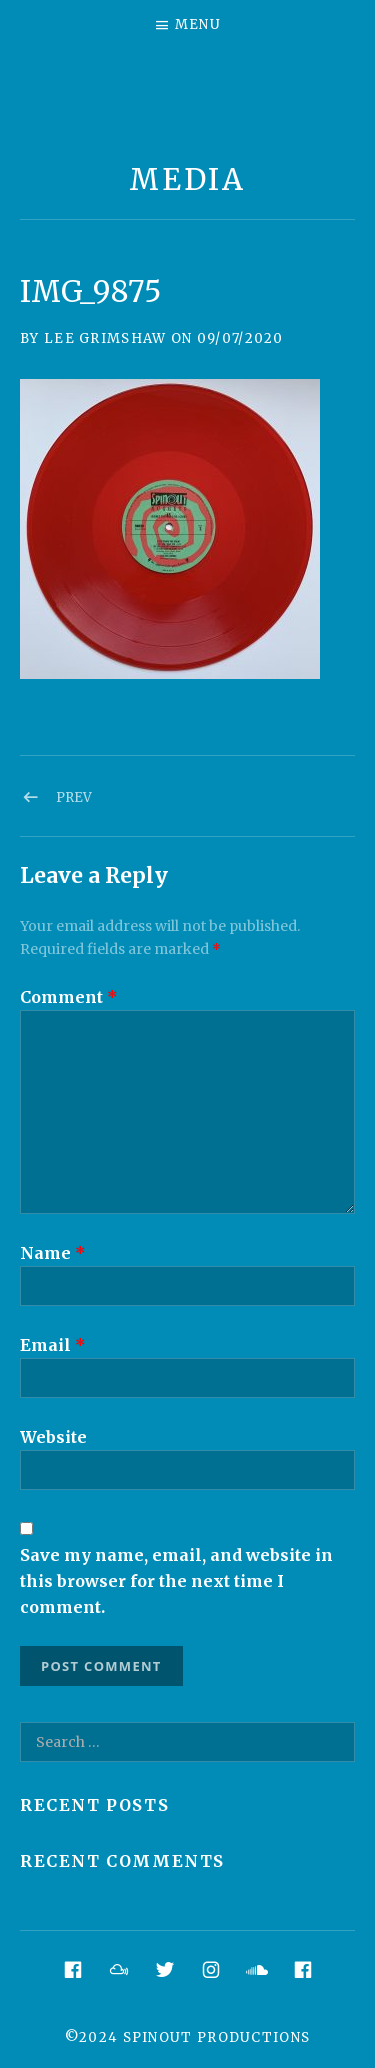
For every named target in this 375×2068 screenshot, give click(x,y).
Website (53, 1437)
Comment (69, 997)
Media (187, 179)
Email (53, 1345)
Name (53, 1253)
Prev (74, 797)
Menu (198, 24)
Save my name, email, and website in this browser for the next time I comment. (176, 1581)
